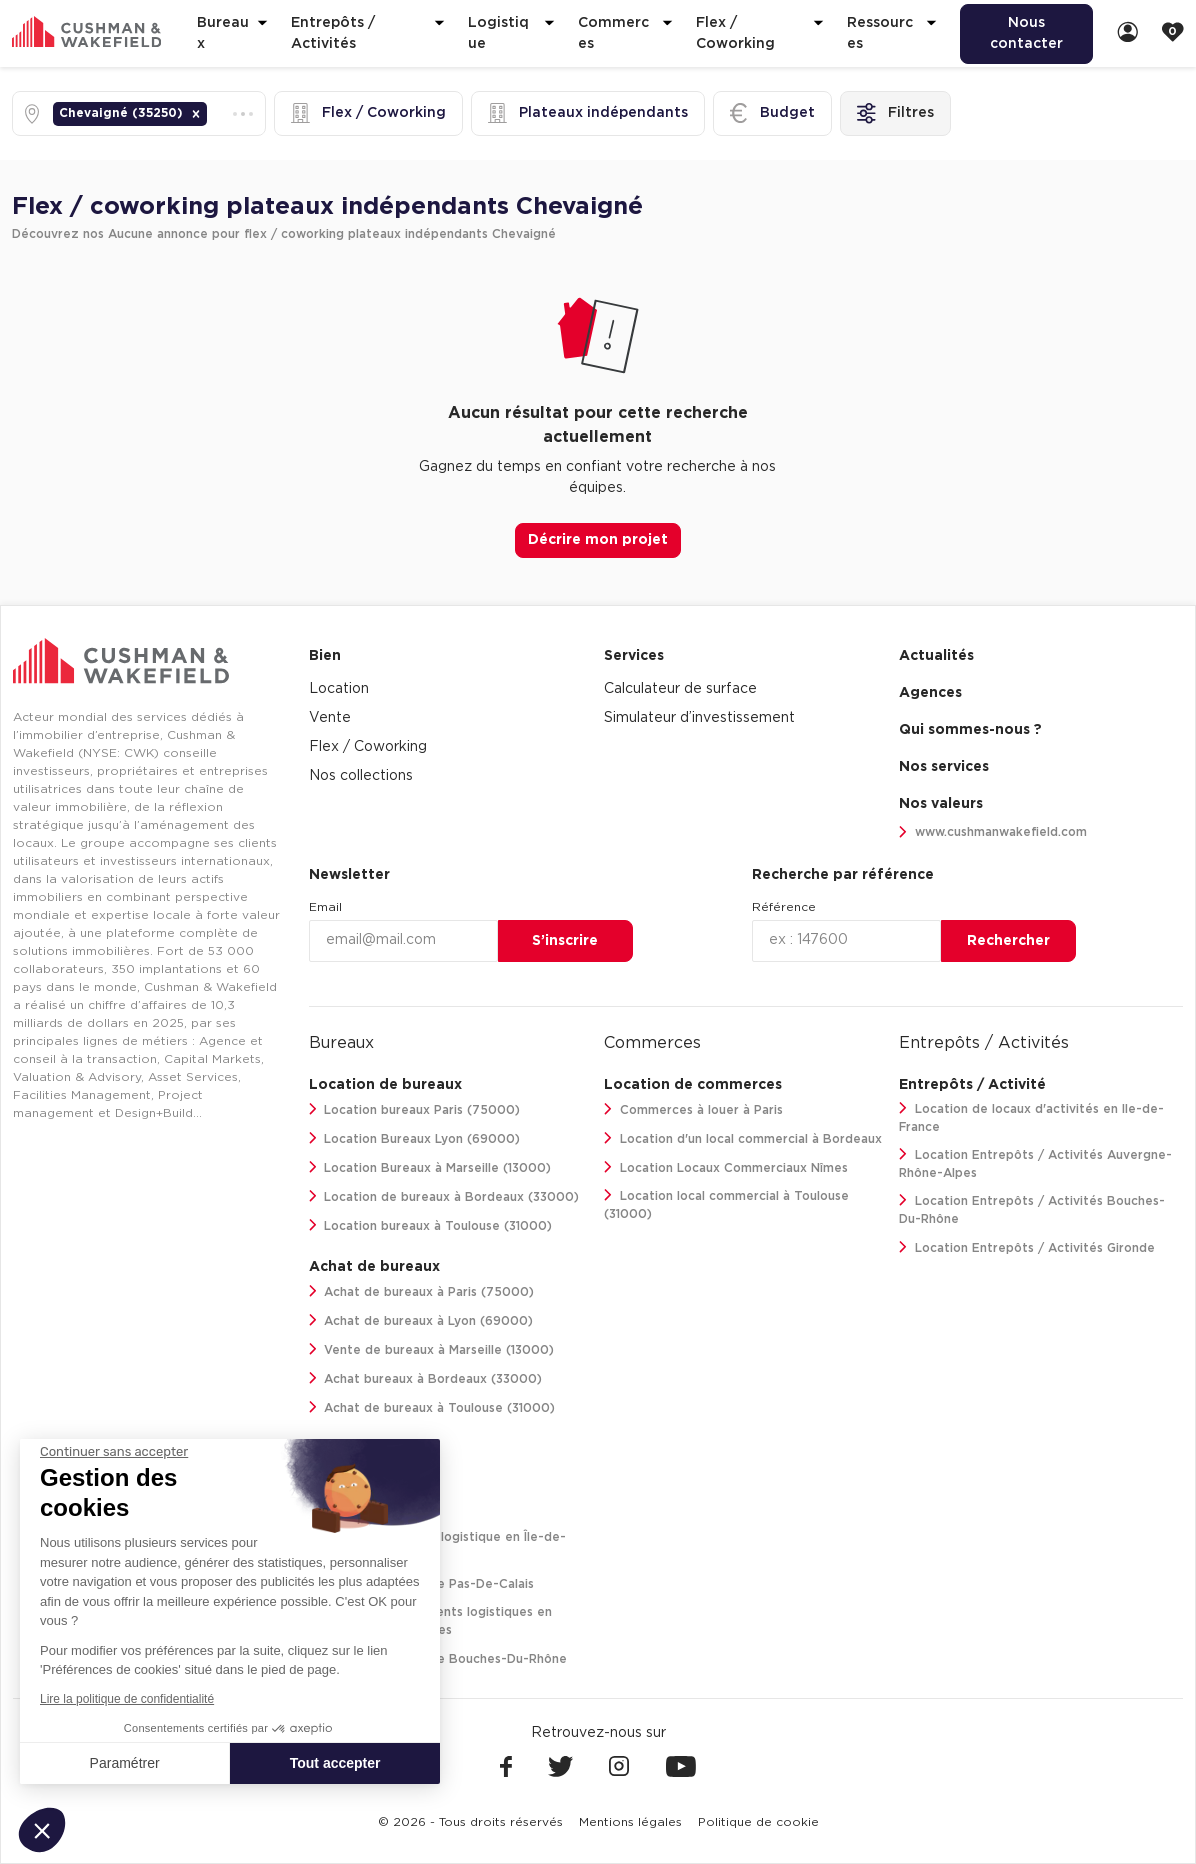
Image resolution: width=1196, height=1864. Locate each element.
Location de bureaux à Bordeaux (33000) (444, 1196)
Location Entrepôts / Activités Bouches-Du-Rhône (1032, 1209)
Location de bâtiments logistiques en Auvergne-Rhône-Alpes (431, 1620)
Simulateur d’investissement (699, 718)
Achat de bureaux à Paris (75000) (422, 1291)
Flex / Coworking (368, 747)
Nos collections (361, 776)
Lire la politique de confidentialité (127, 1699)
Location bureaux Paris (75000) (415, 1109)
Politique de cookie (758, 1822)
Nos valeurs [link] (941, 804)
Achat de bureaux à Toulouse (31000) (432, 1407)
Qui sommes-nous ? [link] (970, 730)
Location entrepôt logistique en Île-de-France (438, 1545)
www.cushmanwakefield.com (993, 832)
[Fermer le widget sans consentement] (114, 1452)
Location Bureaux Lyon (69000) (415, 1138)
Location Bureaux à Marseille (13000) (430, 1167)
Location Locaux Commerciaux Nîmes (726, 1167)
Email (325, 907)
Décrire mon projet (598, 540)
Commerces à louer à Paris (693, 1109)
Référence (784, 907)
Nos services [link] (944, 767)
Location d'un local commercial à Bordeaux (743, 1138)
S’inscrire (565, 941)
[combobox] (213, 113)
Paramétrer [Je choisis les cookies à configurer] (125, 1763)
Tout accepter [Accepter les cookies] (335, 1763)
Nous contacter (1026, 33)
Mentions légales (630, 1822)
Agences (930, 693)
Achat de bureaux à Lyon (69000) (421, 1320)
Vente (330, 718)
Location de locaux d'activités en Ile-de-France (1031, 1117)
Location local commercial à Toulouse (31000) (726, 1204)
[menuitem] (1026, 34)
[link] (1128, 33)
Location (339, 689)
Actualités (936, 656)
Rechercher (1008, 941)
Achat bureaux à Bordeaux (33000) (426, 1378)
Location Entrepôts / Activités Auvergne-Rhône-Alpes (1035, 1163)
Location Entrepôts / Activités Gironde (1027, 1247)
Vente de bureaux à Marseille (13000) (432, 1349)
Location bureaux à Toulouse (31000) (431, 1225)
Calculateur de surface (680, 689)
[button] (196, 114)
